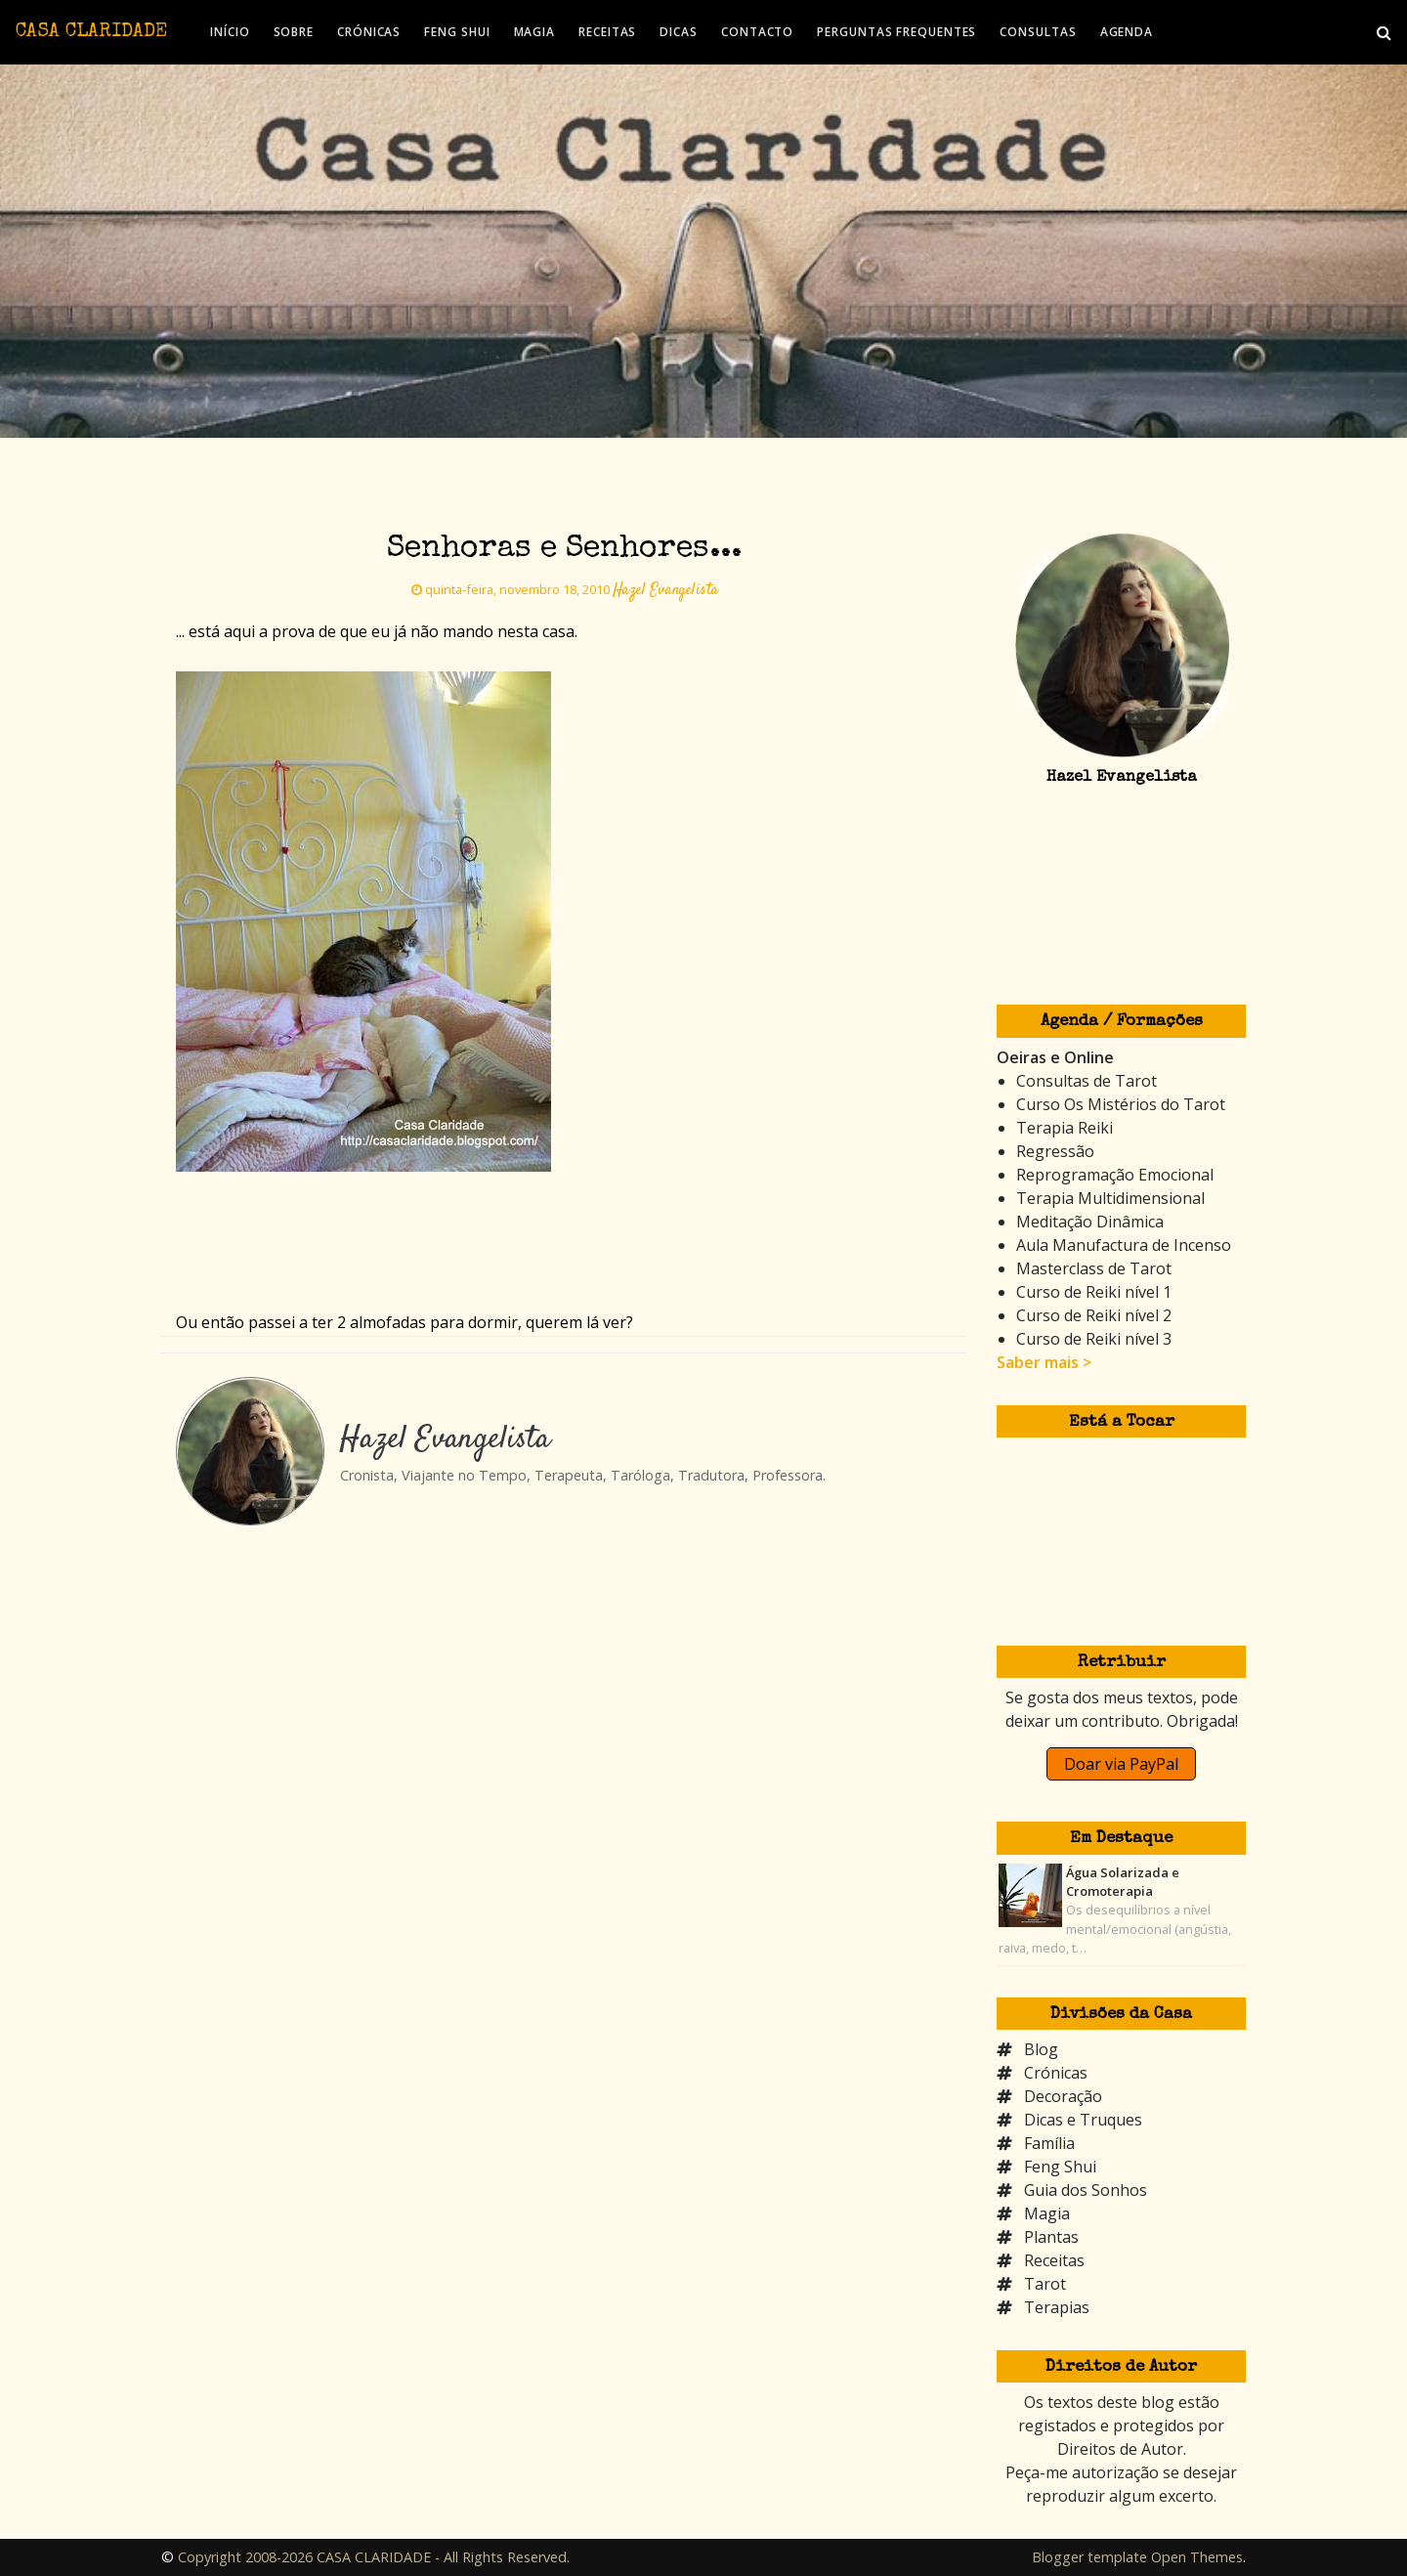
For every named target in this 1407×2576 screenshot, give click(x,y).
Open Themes (1197, 2557)
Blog (1041, 2049)
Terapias (1056, 2307)
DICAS (679, 31)
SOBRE (294, 31)
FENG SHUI (457, 31)
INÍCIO (229, 31)
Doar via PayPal (1121, 1764)
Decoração (1063, 2096)
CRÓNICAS (369, 31)
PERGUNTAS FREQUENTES (896, 31)
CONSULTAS (1038, 31)
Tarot (1045, 2284)
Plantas (1051, 2237)
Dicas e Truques (1083, 2119)
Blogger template (1089, 2557)
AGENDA (1126, 31)
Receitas (1054, 2260)
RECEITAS (607, 31)
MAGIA (535, 31)
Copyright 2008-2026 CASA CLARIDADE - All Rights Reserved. (374, 2557)
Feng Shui (1060, 2166)
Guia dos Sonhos (1085, 2190)
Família (1049, 2143)
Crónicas (1055, 2072)
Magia (1047, 2213)
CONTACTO (757, 31)
